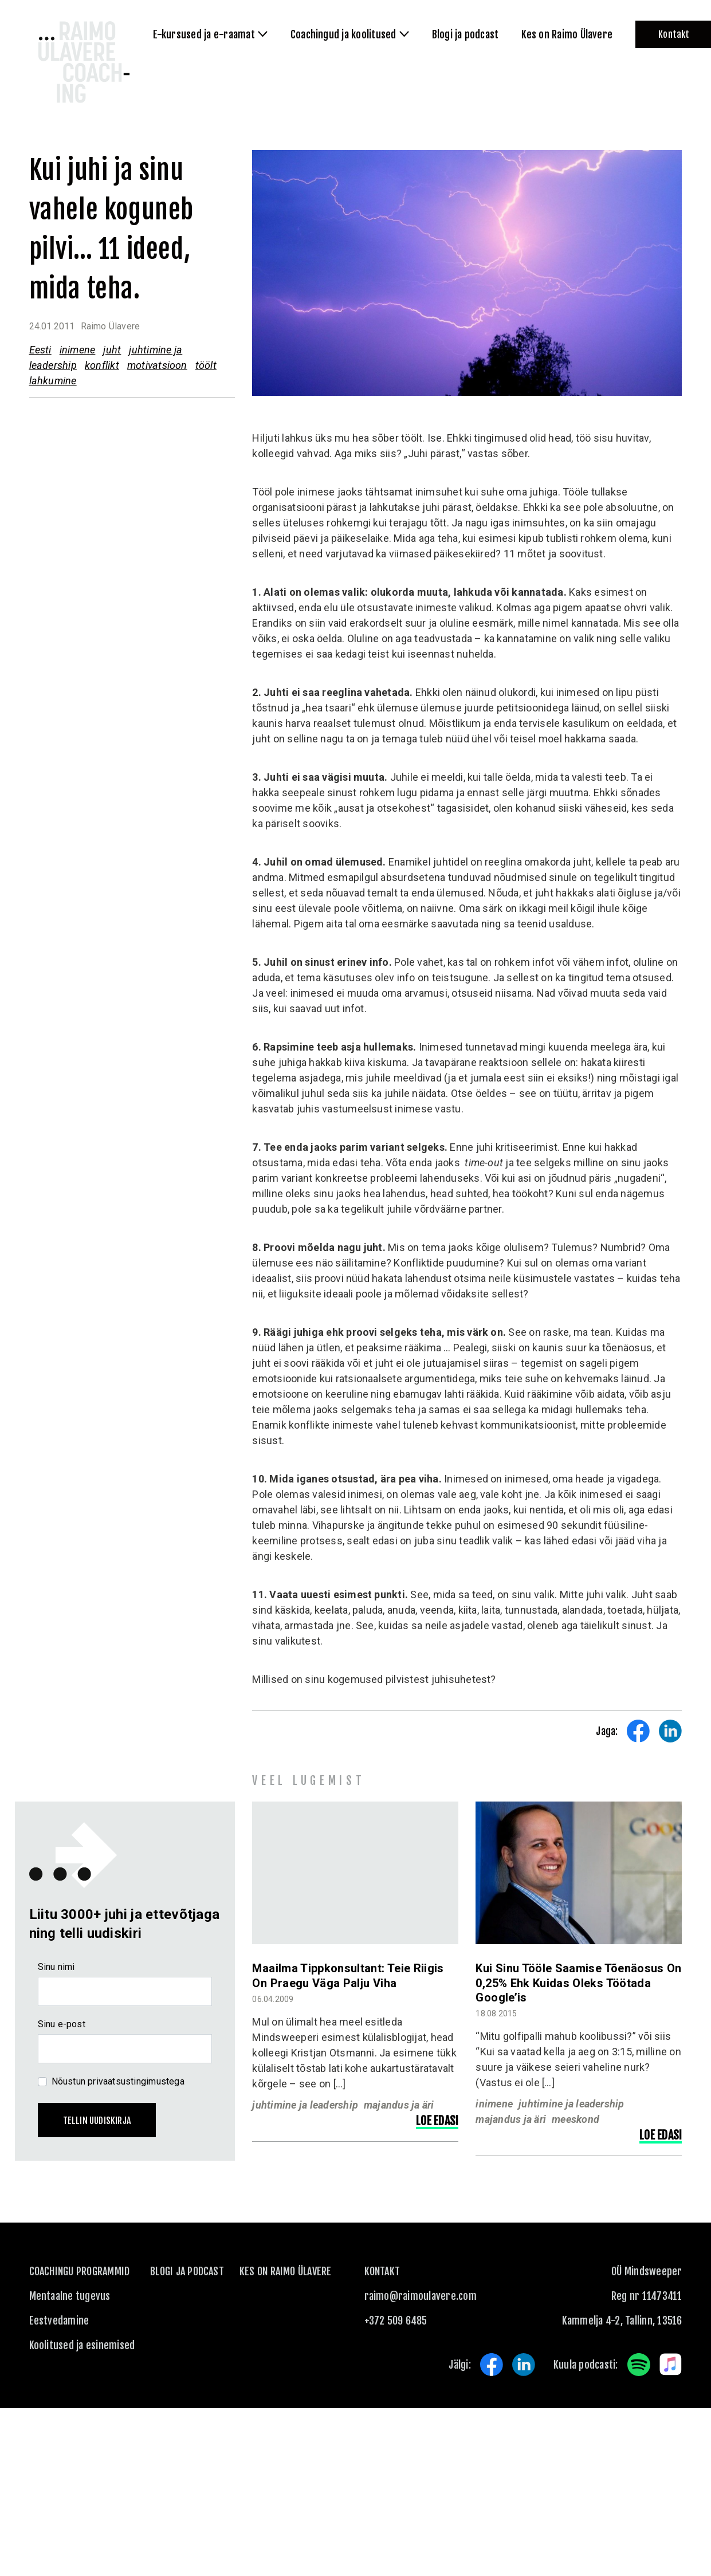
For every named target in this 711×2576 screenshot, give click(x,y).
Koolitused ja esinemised (82, 2345)
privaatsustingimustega (136, 2081)
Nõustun (118, 2081)
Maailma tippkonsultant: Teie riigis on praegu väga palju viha (347, 1975)
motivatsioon (157, 365)
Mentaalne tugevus (70, 2296)
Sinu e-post (61, 2024)
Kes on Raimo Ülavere (285, 2271)
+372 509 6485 (395, 2320)
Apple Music (670, 2364)
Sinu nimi (56, 1966)
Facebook (491, 2364)
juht (112, 350)
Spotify (638, 2364)
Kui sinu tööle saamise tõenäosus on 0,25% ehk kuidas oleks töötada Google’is (578, 1982)
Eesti (40, 350)
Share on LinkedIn (670, 1731)
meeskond (575, 2119)
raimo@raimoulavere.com (420, 2296)
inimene (78, 350)
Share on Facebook (638, 1731)
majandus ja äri (399, 2105)
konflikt (102, 365)
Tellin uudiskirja (97, 2120)
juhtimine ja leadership (305, 2105)
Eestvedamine (59, 2320)
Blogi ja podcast (187, 2271)
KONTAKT (382, 2271)
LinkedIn (523, 2364)
